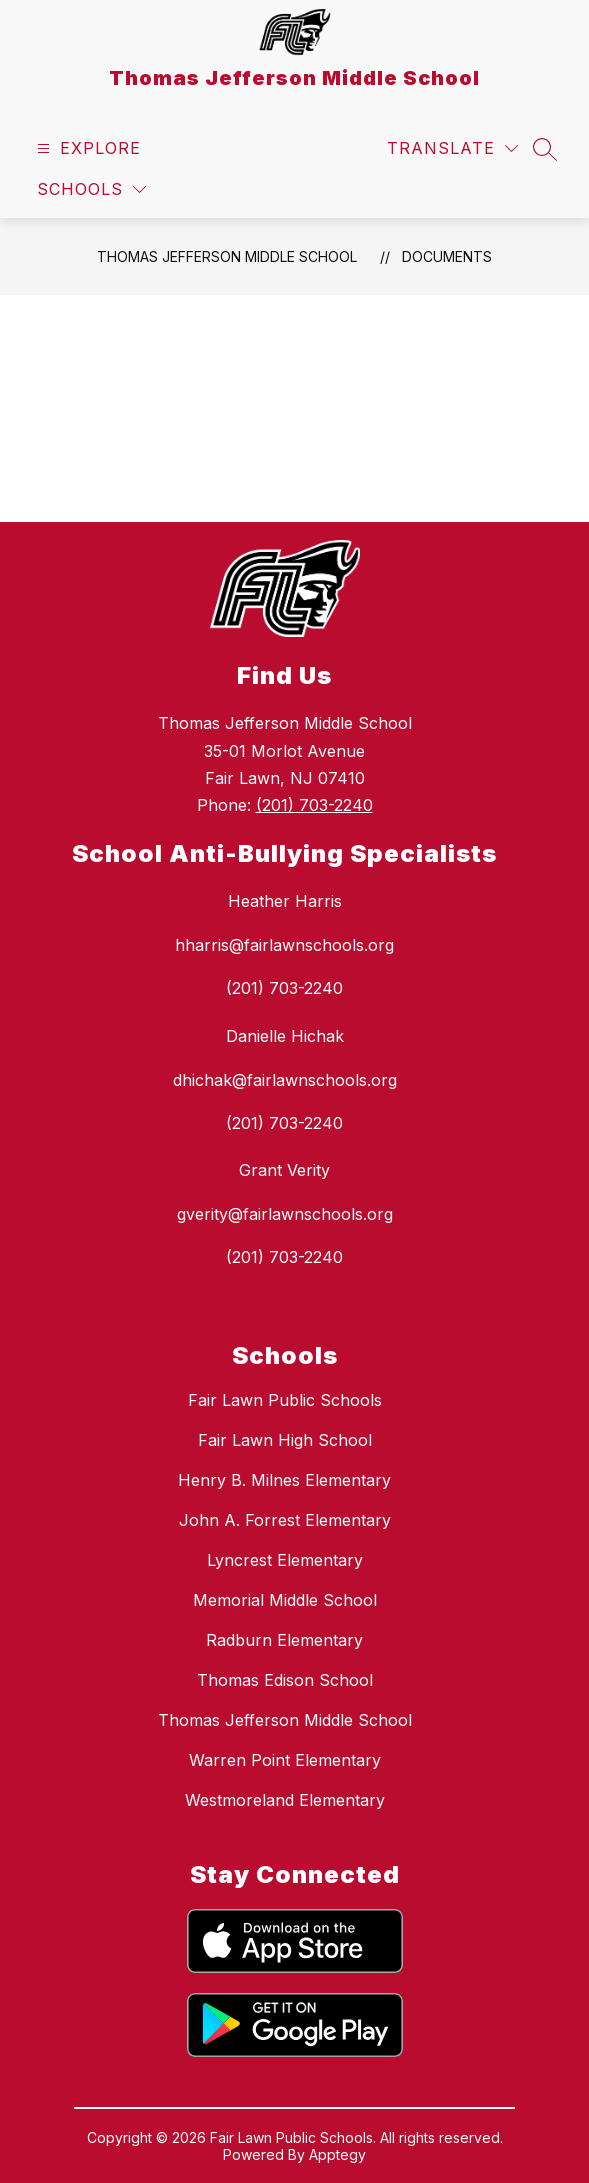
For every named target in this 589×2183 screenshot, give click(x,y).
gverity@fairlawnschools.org (285, 1214)
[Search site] (545, 149)
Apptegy (337, 2154)
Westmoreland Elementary (285, 1800)
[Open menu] (86, 148)
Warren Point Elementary (285, 1760)
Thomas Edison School (285, 1680)
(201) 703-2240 (314, 805)
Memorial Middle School (285, 1600)
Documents (447, 256)
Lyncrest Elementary (285, 1560)
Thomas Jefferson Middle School (227, 256)
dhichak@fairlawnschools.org (285, 1080)
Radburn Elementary (284, 1640)
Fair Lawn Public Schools (285, 1400)
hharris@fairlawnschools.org (284, 945)
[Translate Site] (452, 148)
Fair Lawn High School (285, 1440)
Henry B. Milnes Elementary (284, 1480)
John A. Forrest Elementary (285, 1520)
